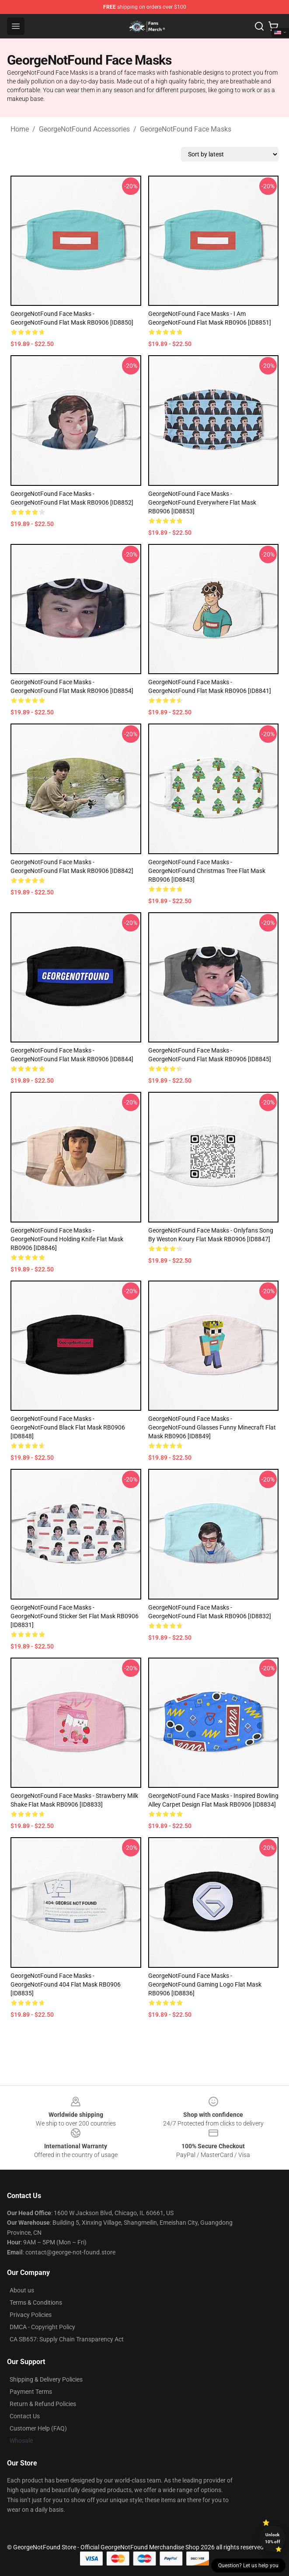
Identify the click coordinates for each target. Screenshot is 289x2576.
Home (19, 129)
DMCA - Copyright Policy (42, 2326)
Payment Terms (31, 2391)
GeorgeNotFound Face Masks (185, 129)
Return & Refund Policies (43, 2403)
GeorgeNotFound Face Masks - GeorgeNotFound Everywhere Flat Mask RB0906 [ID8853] (202, 502)
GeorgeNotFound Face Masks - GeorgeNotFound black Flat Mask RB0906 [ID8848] (67, 1427)
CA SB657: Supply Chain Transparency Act (67, 2339)
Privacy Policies (31, 2314)
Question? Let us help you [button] (248, 2565)
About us (22, 2290)
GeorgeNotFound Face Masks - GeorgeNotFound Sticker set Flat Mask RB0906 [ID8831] (74, 1616)
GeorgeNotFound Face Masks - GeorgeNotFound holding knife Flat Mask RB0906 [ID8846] (66, 1239)
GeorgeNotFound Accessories (84, 129)
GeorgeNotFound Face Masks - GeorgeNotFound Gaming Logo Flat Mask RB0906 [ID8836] (204, 1984)
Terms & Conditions (36, 2302)
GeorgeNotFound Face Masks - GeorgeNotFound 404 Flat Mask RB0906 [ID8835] (65, 1984)
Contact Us (25, 2416)
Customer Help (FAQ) (38, 2428)
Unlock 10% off (272, 2538)
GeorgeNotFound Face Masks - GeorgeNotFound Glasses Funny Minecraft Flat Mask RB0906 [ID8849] (212, 1427)
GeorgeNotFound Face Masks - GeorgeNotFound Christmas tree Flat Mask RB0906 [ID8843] (206, 871)
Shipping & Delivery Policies (46, 2379)
